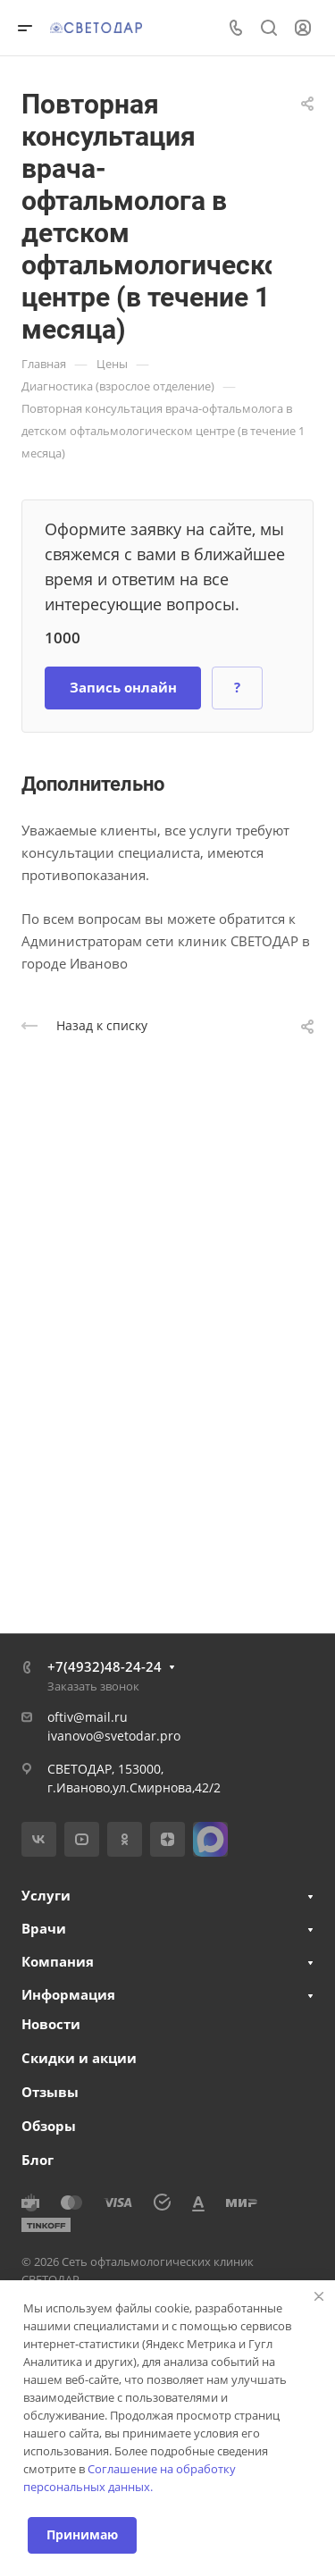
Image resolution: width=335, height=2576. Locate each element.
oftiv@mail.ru (87, 1716)
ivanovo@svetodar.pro (113, 1735)
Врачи (43, 1928)
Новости (50, 2024)
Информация (68, 1994)
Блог (37, 2160)
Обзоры (48, 2126)
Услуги (46, 1895)
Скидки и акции (79, 2058)
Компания (57, 1961)
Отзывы (50, 2092)
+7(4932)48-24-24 (104, 1666)
